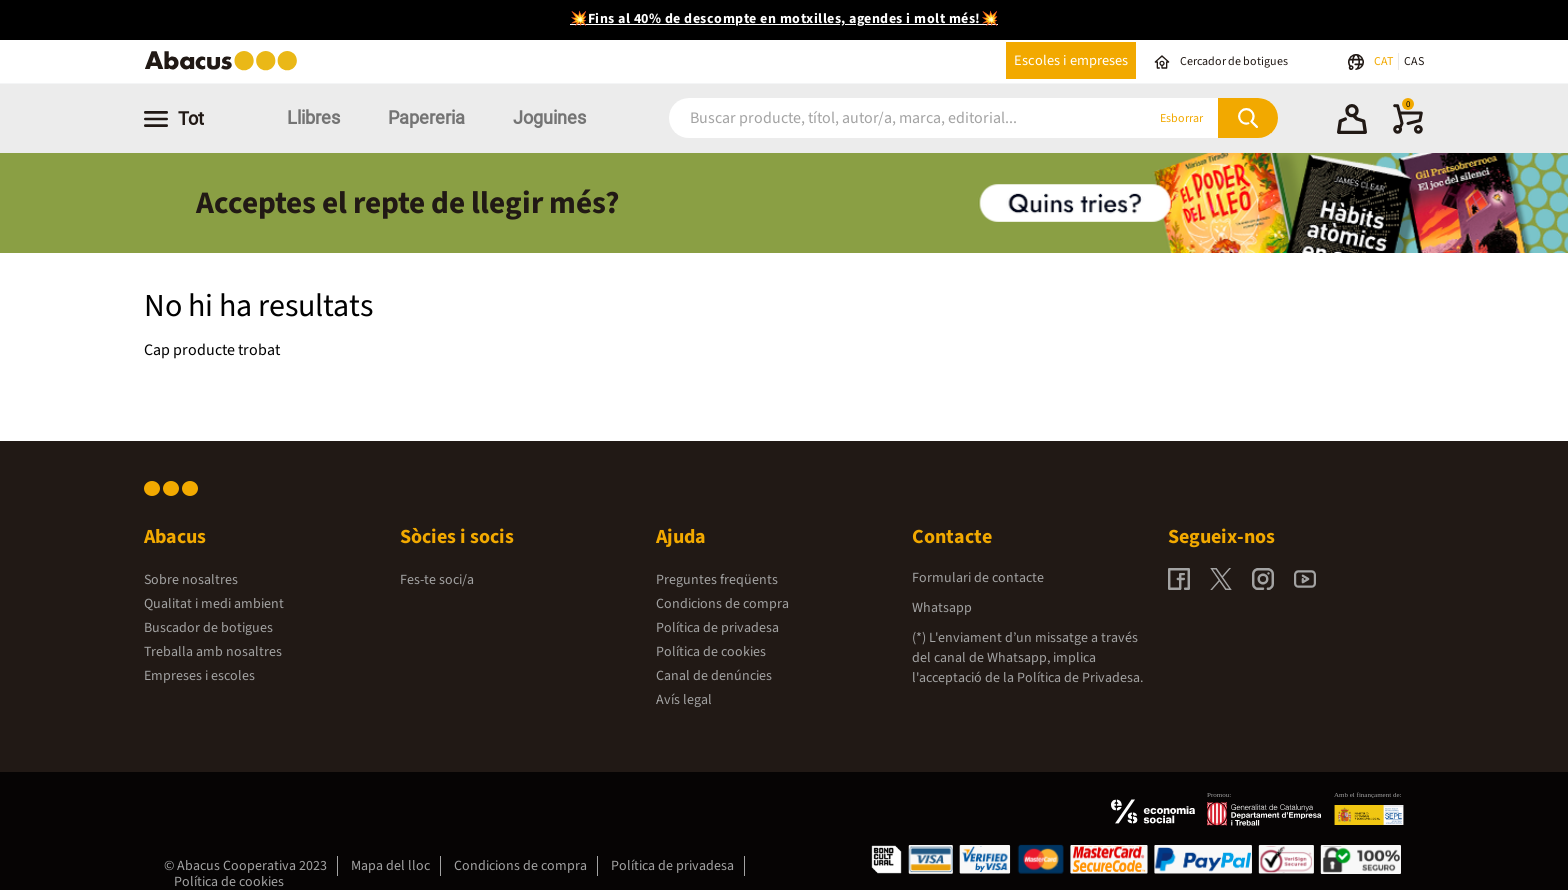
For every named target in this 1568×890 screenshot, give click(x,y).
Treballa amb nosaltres (213, 652)
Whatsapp (942, 608)
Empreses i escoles (199, 676)
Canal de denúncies (714, 676)
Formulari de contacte (978, 578)
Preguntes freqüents (717, 580)
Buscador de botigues (208, 628)
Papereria (426, 117)
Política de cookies (711, 652)
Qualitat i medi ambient (214, 604)
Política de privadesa (717, 628)
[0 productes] (1408, 130)
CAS (1414, 61)
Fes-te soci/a (437, 580)
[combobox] (883, 118)
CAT (1384, 61)
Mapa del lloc (390, 866)
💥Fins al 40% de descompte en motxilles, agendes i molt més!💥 (784, 19)
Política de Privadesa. (1080, 678)
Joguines (549, 117)
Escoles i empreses (1071, 60)
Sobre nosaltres (191, 580)
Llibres (313, 117)
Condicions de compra (722, 604)
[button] (1352, 122)
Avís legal (684, 700)
